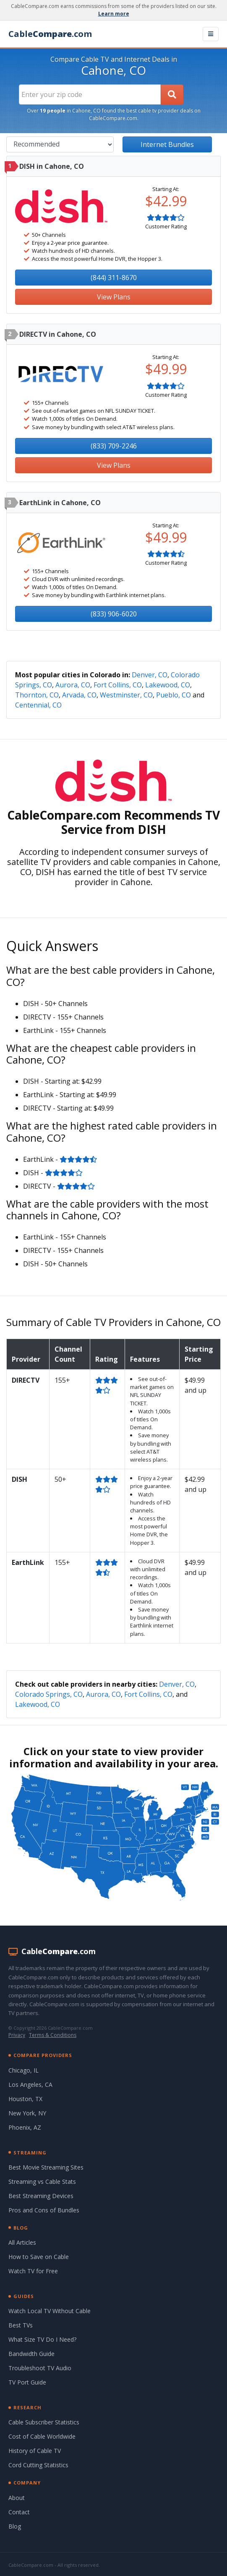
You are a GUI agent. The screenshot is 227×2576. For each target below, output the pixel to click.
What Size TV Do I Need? (42, 2339)
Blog (14, 2526)
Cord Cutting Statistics (38, 2465)
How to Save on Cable (38, 2257)
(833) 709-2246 (114, 446)
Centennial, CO (38, 705)
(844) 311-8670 (114, 277)
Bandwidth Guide (31, 2354)
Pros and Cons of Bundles (43, 2210)
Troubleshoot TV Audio (39, 2368)
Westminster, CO (126, 695)
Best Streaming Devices (40, 2196)
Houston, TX (25, 2099)
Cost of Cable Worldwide (42, 2436)
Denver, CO (149, 674)
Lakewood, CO (167, 684)
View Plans (113, 296)
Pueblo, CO (173, 695)
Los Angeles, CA (30, 2085)
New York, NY (27, 2113)
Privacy (16, 2035)
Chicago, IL (23, 2070)
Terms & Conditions (52, 2035)
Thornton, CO (37, 695)
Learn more (113, 13)
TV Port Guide (27, 2382)
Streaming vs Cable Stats (42, 2182)
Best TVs (20, 2325)
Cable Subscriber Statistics (43, 2422)
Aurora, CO (72, 684)
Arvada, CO (79, 695)
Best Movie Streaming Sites (45, 2167)
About (16, 2498)
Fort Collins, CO (118, 684)
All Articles (22, 2242)
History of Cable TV (34, 2451)
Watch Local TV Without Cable (49, 2311)
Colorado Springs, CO (49, 1694)
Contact (19, 2512)
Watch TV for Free (33, 2271)
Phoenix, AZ (24, 2127)
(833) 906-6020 (114, 613)
